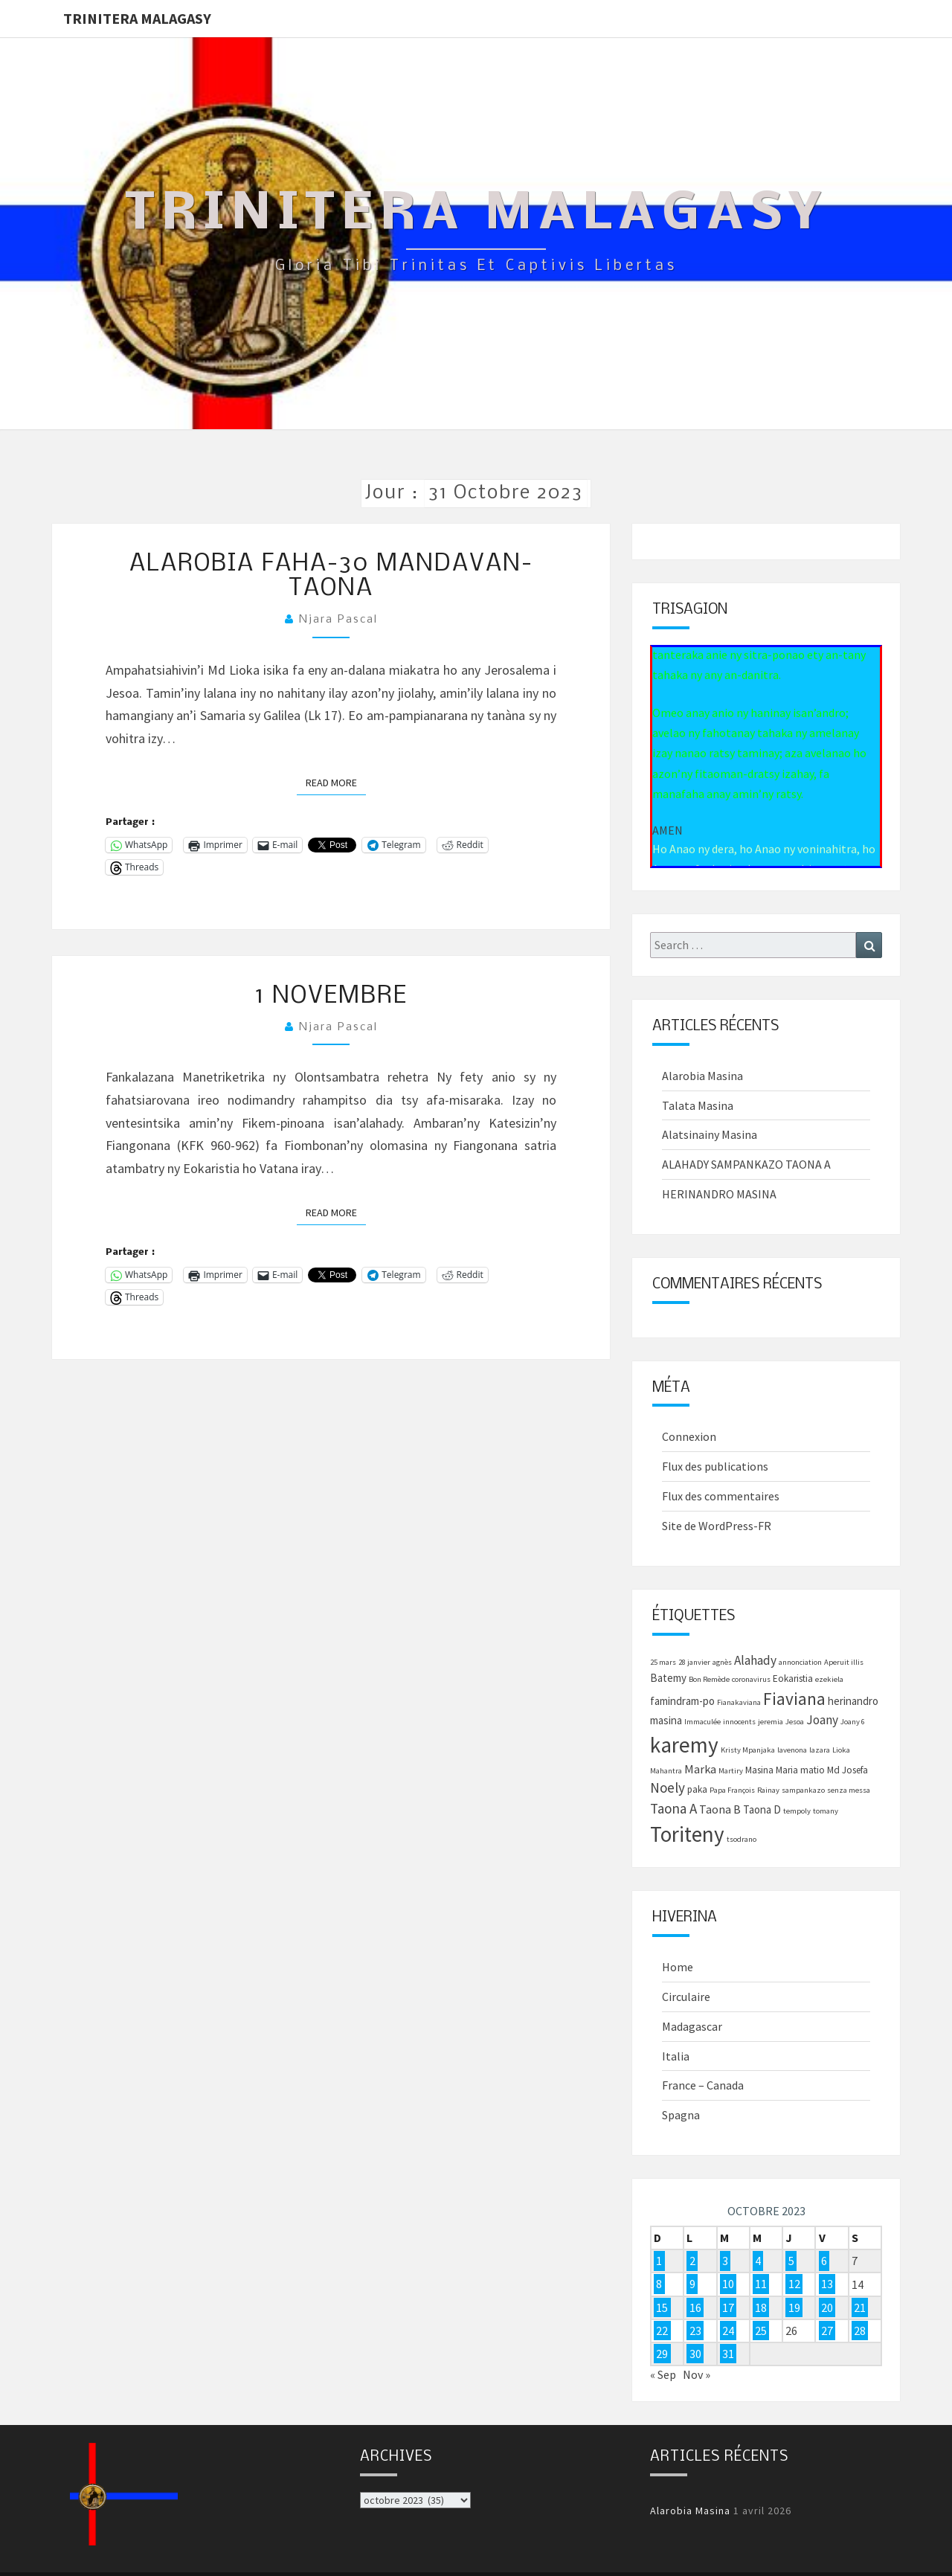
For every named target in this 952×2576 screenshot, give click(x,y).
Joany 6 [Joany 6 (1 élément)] (852, 1722)
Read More (336, 781)
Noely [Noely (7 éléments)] (667, 1787)
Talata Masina (697, 1105)
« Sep (663, 2374)
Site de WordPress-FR (716, 1525)
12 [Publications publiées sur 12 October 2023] (794, 2284)
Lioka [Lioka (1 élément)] (841, 1750)
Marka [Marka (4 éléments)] (700, 1768)
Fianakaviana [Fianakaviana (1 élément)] (739, 1702)
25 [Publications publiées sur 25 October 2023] (761, 2330)
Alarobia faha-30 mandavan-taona (331, 576)
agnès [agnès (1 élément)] (722, 1662)
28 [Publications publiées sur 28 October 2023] (860, 2330)
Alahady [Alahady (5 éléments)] (755, 1660)
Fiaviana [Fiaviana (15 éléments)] (794, 1698)
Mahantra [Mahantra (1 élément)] (666, 1771)
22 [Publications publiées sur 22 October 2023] (662, 2330)
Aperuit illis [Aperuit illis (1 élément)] (843, 1662)
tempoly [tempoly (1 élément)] (797, 1811)
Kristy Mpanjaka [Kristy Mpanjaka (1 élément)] (748, 1750)
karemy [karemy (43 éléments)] (684, 1744)
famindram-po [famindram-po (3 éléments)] (682, 1701)
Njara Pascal (338, 620)
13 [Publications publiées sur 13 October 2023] (827, 2284)
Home (677, 1966)
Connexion (689, 1436)
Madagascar (692, 2026)
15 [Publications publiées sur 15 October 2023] (662, 2307)
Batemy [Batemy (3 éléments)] (668, 1678)
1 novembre (331, 996)
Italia (675, 2056)
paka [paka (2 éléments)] (697, 1789)
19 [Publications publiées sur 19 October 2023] (794, 2307)
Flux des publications (715, 1466)
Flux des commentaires (720, 1495)
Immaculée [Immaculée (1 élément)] (702, 1722)
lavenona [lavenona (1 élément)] (792, 1750)
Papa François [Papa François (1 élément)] (732, 1790)
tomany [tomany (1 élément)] (825, 1811)
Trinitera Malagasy (137, 18)
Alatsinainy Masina (709, 1134)
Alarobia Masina (702, 1075)
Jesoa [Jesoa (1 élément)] (794, 1722)
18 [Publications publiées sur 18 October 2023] (761, 2307)
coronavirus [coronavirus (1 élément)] (751, 1679)
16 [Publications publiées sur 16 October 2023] (695, 2307)
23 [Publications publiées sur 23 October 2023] (695, 2330)
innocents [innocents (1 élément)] (739, 1722)
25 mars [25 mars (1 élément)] (663, 1662)
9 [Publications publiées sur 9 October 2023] (692, 2284)
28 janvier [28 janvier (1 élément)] (694, 1662)
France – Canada (703, 2085)
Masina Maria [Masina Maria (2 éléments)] (771, 1770)
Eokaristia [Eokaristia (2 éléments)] (793, 1678)
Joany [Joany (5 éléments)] (822, 1720)
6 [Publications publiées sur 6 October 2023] (824, 2260)
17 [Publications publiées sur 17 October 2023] (728, 2307)
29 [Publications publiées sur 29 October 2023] (662, 2353)
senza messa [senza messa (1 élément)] (848, 1790)
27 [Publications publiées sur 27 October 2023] (827, 2330)
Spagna (681, 2114)
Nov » (696, 2374)
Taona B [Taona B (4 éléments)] (720, 1809)
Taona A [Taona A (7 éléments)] (673, 1808)
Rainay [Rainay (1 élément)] (768, 1790)
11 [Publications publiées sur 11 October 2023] (761, 2284)
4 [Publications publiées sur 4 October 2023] (758, 2260)
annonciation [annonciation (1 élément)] (800, 1662)
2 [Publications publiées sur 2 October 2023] (692, 2260)
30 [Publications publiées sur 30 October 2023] (695, 2353)
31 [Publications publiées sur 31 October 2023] (728, 2353)
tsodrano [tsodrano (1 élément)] (741, 1839)
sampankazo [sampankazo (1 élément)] (803, 1790)
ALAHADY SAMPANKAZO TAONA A (746, 1164)
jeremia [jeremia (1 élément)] (770, 1722)
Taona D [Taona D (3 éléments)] (762, 1809)
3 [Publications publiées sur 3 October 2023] (725, 2260)
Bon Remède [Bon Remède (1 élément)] (709, 1679)
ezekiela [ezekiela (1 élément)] (829, 1679)
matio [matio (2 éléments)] (812, 1770)
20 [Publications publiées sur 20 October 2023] (827, 2307)
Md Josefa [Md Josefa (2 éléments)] (847, 1770)
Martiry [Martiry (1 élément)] (730, 1771)
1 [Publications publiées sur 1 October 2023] (659, 2260)
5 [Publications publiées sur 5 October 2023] (791, 2260)
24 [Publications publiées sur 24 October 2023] (728, 2330)
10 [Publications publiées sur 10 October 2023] (728, 2284)
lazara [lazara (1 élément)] (819, 1750)
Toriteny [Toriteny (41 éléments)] (687, 1834)
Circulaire (686, 1996)
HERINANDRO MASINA (719, 1193)
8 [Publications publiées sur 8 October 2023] (659, 2284)
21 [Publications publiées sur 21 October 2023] (860, 2307)
